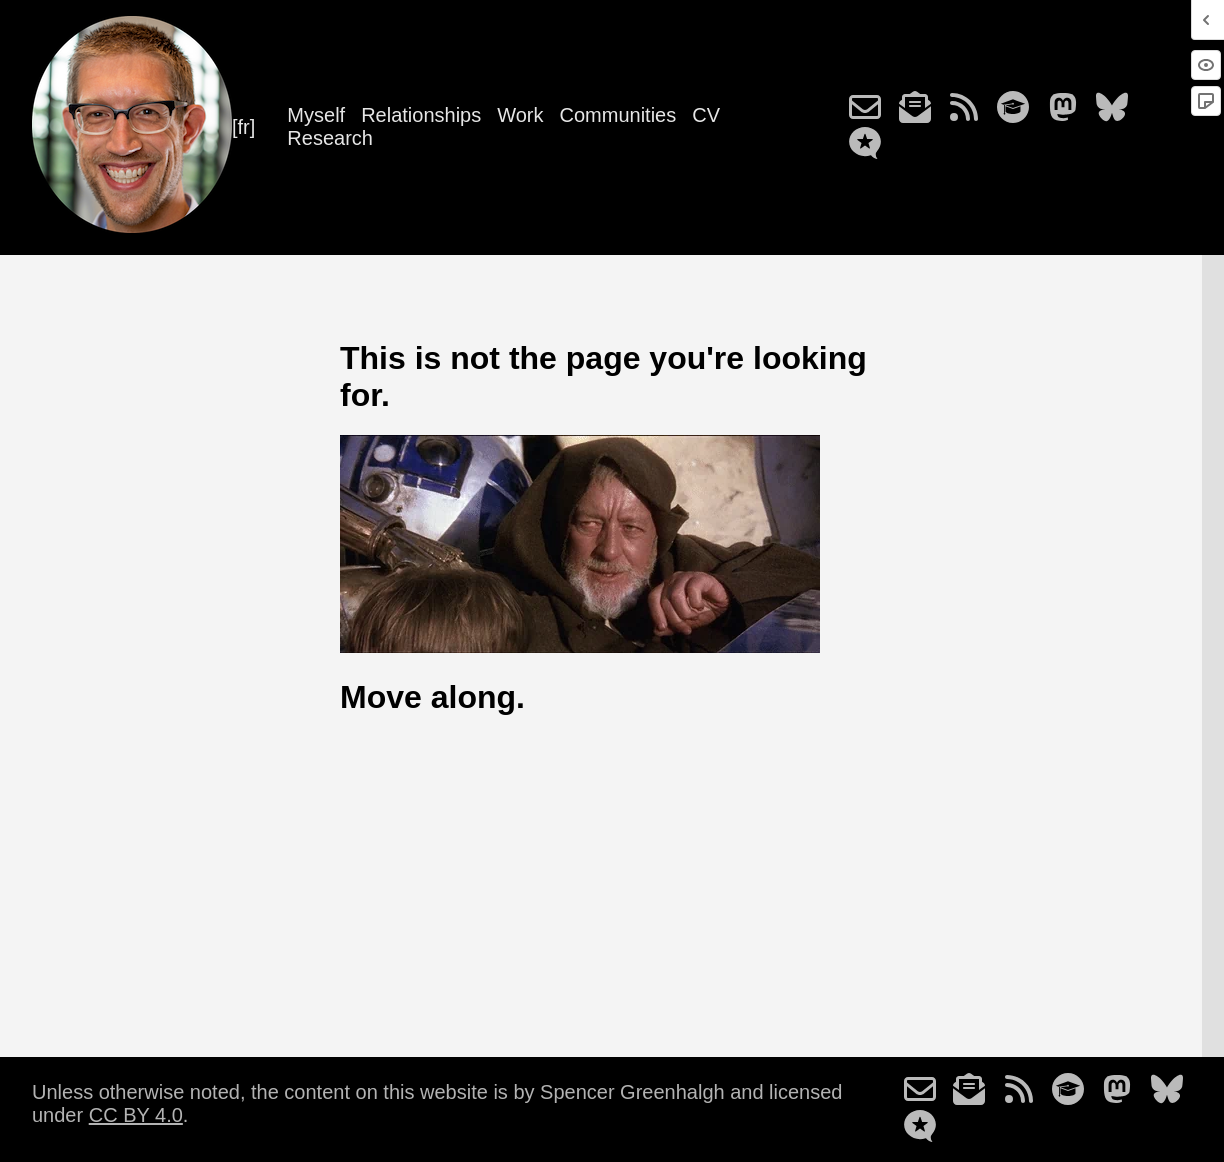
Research (330, 138)
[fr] (243, 127)
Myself (316, 115)
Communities (618, 115)
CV (706, 115)
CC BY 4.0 (136, 1115)
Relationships (421, 115)
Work (520, 115)
